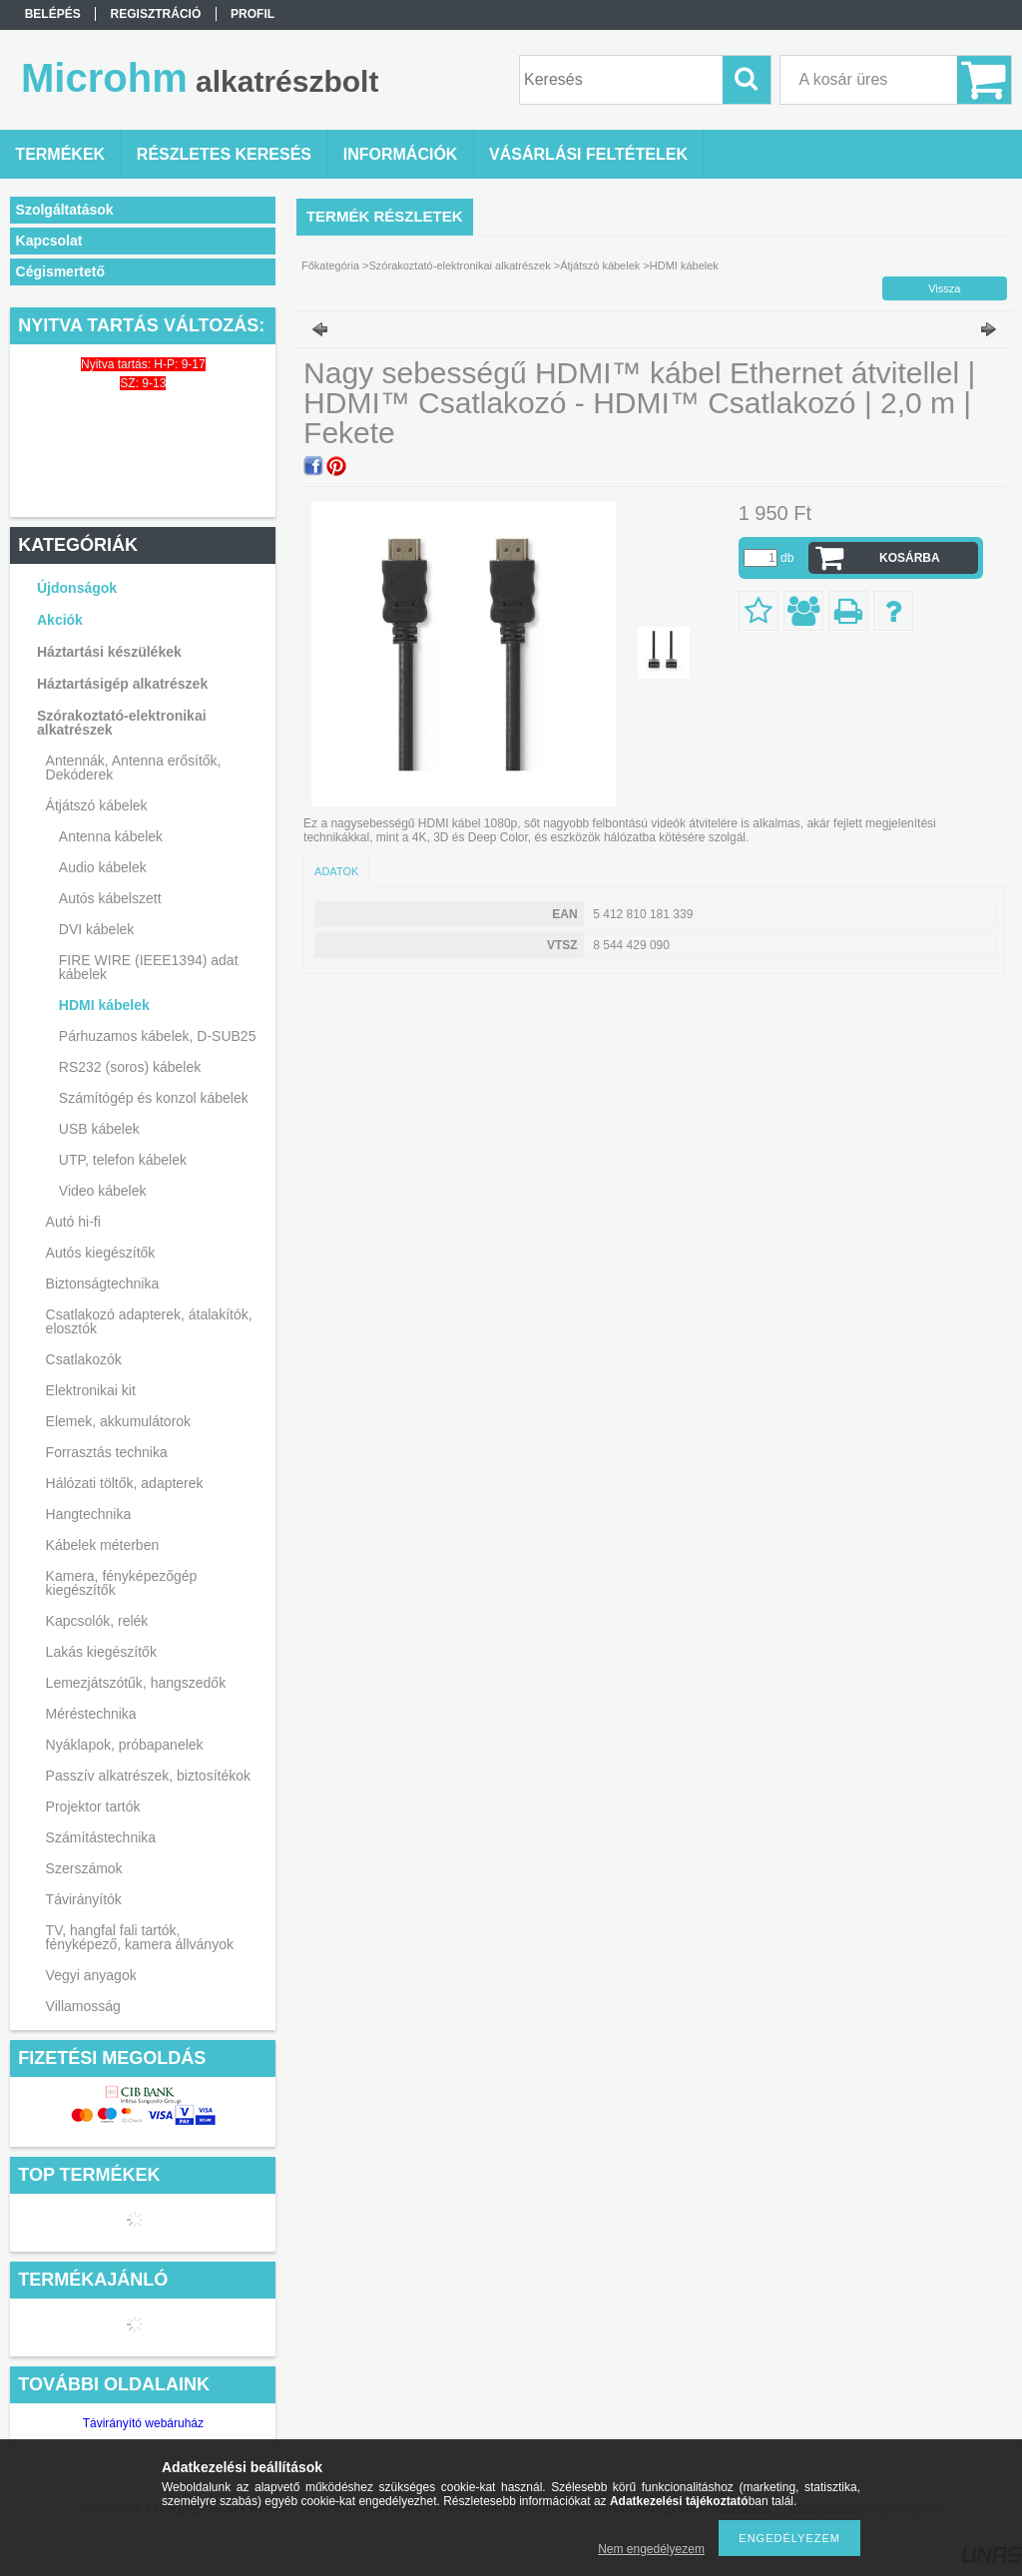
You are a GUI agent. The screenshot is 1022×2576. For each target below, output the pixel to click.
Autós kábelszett (110, 898)
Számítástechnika (101, 1837)
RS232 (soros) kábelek (130, 1067)
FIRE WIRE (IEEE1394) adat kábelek (149, 967)
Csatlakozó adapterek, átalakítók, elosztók (149, 1321)
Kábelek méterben (103, 1545)
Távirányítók (84, 1899)
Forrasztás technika (107, 1452)
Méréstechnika (91, 1714)
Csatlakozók (84, 1359)
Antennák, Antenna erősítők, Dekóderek (134, 767)
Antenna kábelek (111, 836)
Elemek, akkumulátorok (119, 1421)
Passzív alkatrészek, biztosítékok (148, 1776)
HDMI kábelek (104, 1005)
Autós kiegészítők (101, 1253)
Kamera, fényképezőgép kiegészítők (122, 1583)
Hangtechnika (89, 1514)
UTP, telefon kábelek (123, 1160)
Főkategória (330, 265)
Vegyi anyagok (91, 1975)
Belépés (53, 14)
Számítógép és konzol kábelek (154, 1098)
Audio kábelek (103, 867)
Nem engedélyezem (651, 2549)
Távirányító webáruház (143, 2423)
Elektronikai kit (91, 1390)
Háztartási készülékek (109, 652)
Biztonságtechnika (103, 1283)
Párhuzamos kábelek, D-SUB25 (157, 1036)
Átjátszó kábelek (97, 805)
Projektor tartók (93, 1806)
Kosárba (909, 558)
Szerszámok (84, 1868)
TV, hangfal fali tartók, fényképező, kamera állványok (140, 1937)
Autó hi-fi (73, 1222)
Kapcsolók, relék (97, 1621)
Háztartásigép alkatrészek (122, 684)
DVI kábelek (96, 929)
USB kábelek (99, 1129)
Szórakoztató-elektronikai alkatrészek (122, 723)
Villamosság (83, 2006)
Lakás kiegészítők (101, 1652)
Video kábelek (103, 1191)
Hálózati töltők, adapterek (125, 1483)
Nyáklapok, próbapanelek (125, 1745)
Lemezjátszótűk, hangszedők (136, 1683)
